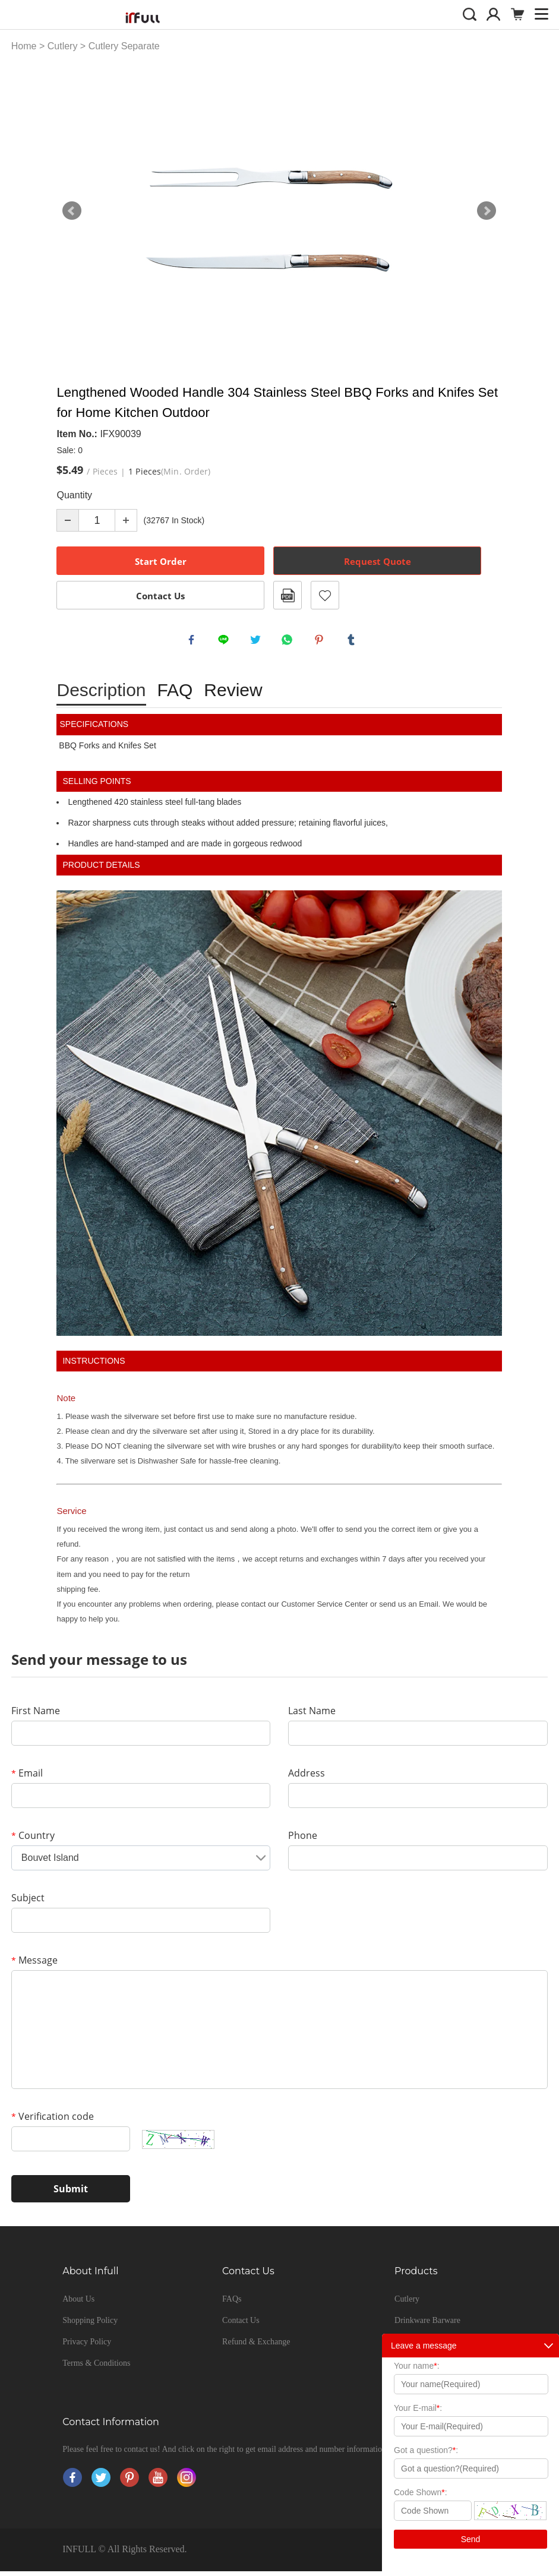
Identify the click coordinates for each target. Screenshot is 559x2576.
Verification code (52, 2121)
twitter (258, 642)
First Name (35, 1715)
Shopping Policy (90, 2325)
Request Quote (377, 561)
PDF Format (287, 595)
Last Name (312, 1715)
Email (27, 1777)
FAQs (231, 2303)
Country (33, 1840)
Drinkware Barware (427, 2325)
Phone (302, 1840)
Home (24, 46)
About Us (78, 2303)
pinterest (321, 642)
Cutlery (63, 46)
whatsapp (289, 642)
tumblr (353, 642)
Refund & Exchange (256, 2346)
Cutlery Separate (124, 46)
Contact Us (160, 596)
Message (34, 1964)
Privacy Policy (86, 2346)
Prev (71, 210)
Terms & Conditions (96, 2367)
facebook (194, 642)
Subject (28, 1902)
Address (306, 1777)
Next (486, 210)
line (226, 642)
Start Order (161, 561)
